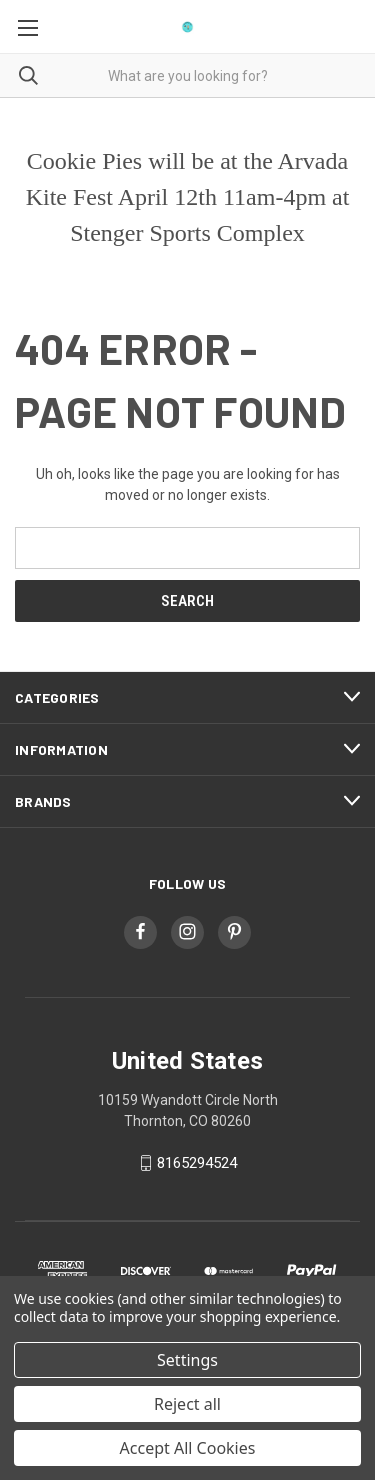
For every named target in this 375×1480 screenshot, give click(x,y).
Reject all (187, 1404)
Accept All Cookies (188, 1448)
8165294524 (197, 1163)
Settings (187, 1360)
